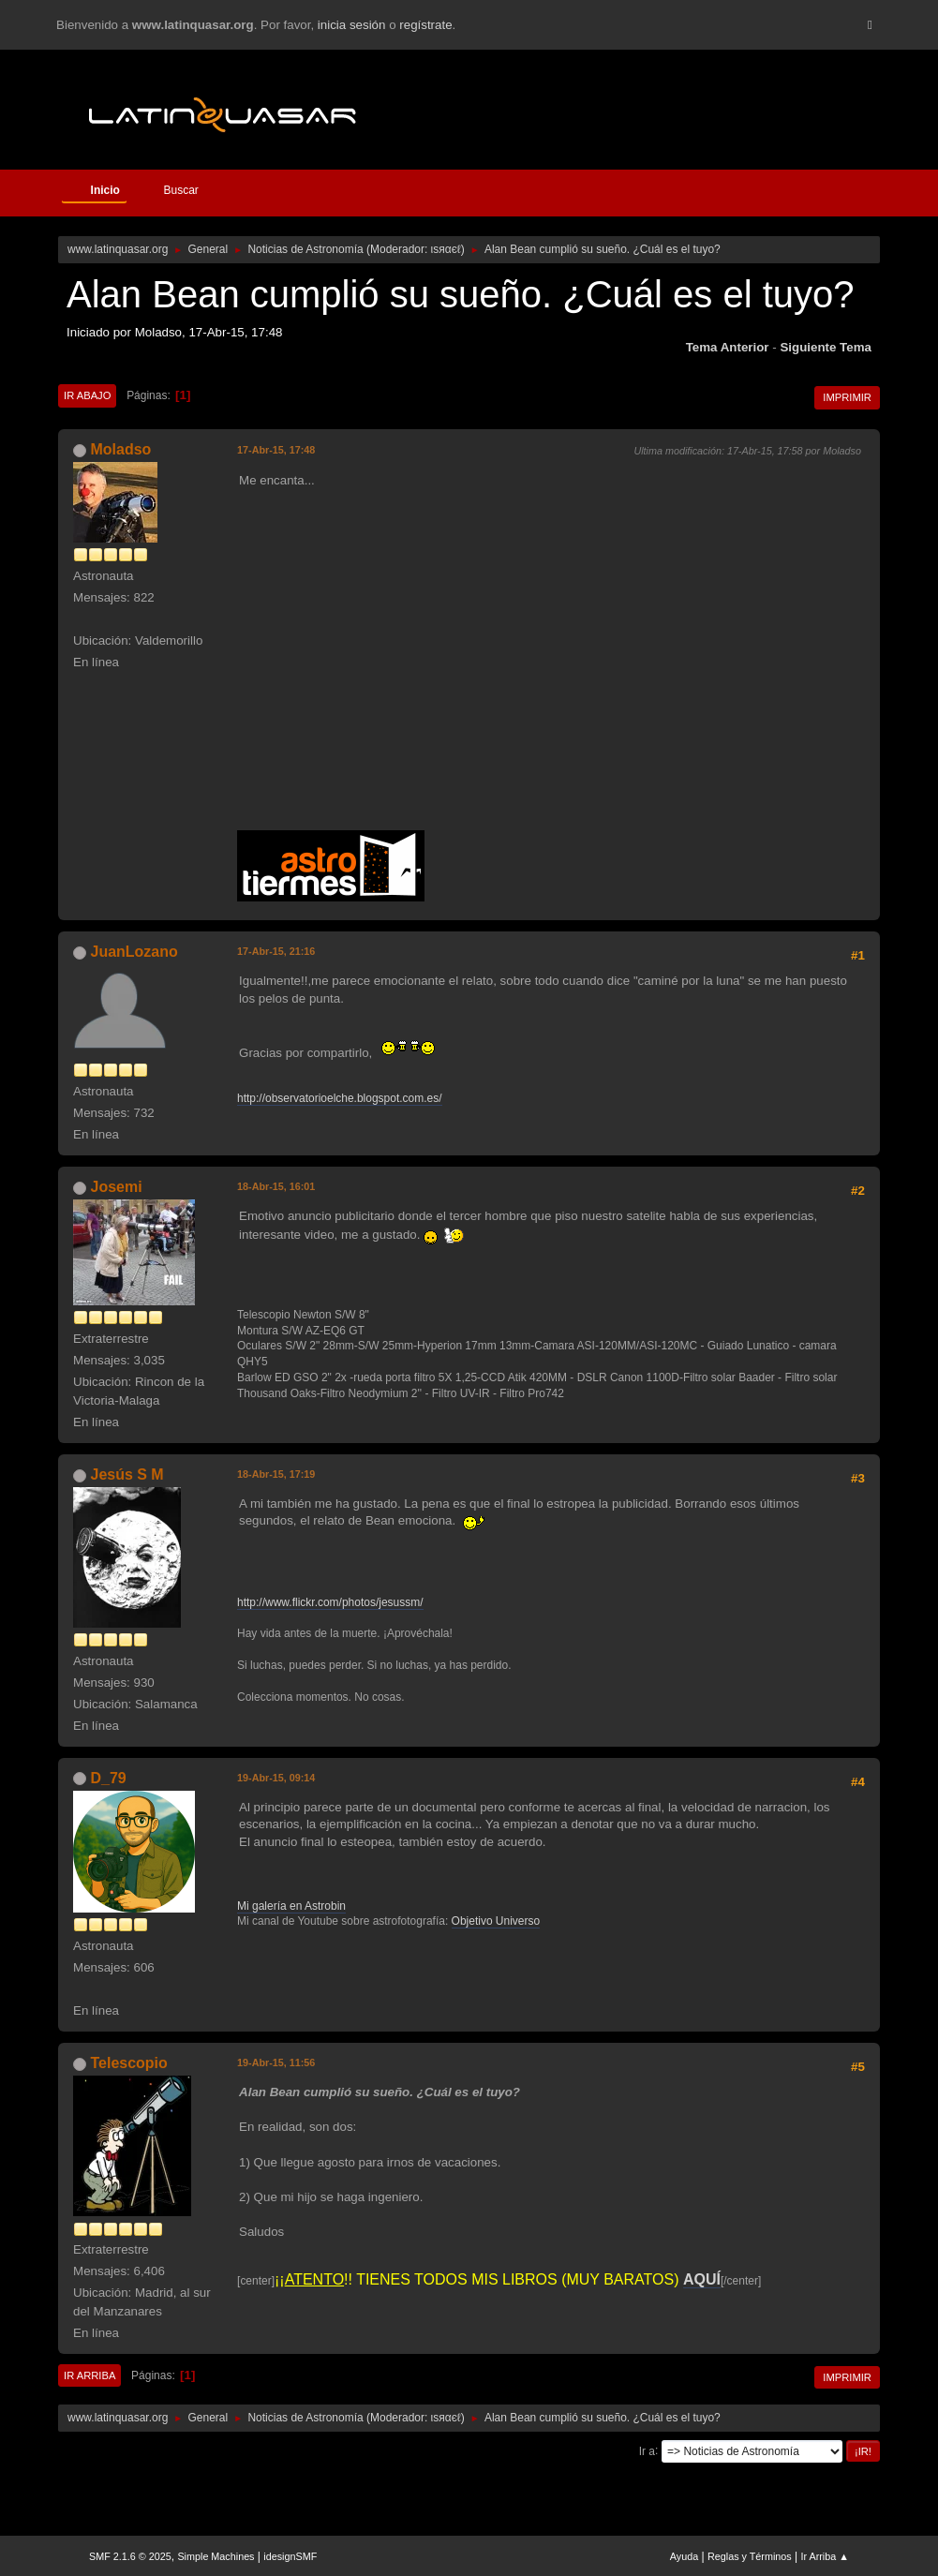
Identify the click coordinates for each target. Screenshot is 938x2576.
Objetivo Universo (496, 1921)
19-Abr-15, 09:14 (276, 1777)
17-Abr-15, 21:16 (276, 951)
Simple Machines (215, 2556)
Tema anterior (727, 347)
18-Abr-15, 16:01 (276, 1186)
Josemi (116, 1187)
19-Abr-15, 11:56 (276, 2062)
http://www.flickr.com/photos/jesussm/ (330, 1602)
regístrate (425, 25)
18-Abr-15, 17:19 (276, 1474)
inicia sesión (352, 25)
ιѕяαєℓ (446, 249)
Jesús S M (127, 1474)
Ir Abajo (87, 395)
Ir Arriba (89, 2375)
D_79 (109, 1778)
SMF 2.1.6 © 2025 (130, 2556)
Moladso (121, 449)
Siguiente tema (825, 347)
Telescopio (129, 2063)
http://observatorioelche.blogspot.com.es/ (339, 1098)
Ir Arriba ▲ (824, 2556)
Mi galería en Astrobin (291, 1906)
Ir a (647, 2450)
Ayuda (684, 2556)
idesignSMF (290, 2556)
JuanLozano (134, 952)
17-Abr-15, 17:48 (276, 449)
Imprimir (847, 397)
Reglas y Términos (749, 2556)
